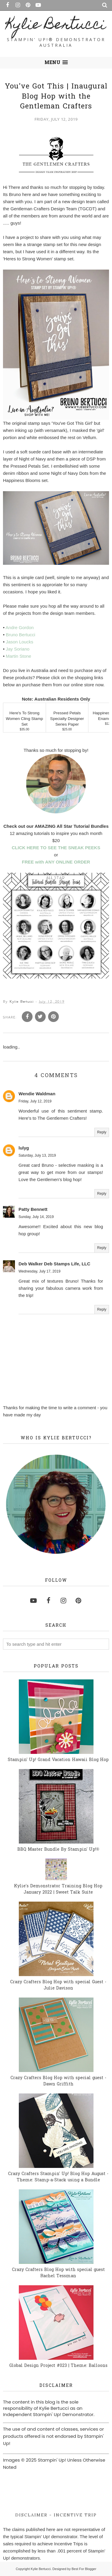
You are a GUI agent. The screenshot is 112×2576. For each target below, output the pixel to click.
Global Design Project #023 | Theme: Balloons (58, 2366)
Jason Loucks (18, 641)
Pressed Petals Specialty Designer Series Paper (67, 719)
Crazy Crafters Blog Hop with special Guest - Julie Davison (58, 1985)
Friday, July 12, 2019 (35, 1101)
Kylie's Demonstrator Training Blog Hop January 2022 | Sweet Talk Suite (58, 1889)
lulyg (24, 1147)
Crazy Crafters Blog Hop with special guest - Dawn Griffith (58, 2081)
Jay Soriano (16, 648)
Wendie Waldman (37, 1093)
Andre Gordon (20, 627)
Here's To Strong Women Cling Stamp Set (24, 719)
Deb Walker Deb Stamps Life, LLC (54, 1263)
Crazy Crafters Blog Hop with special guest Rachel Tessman (58, 2273)
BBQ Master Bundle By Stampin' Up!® (58, 1850)
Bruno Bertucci (20, 634)
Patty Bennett (33, 1209)
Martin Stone (18, 656)
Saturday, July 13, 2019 (37, 1155)
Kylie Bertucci (56, 26)
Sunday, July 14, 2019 (36, 1217)
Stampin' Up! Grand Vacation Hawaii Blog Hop (58, 1760)
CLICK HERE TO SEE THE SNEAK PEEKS (56, 847)
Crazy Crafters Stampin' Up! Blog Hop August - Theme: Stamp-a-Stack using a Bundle (58, 2177)
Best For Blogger (84, 2569)
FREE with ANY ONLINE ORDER (56, 861)
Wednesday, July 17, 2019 (39, 1271)
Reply (101, 1132)
